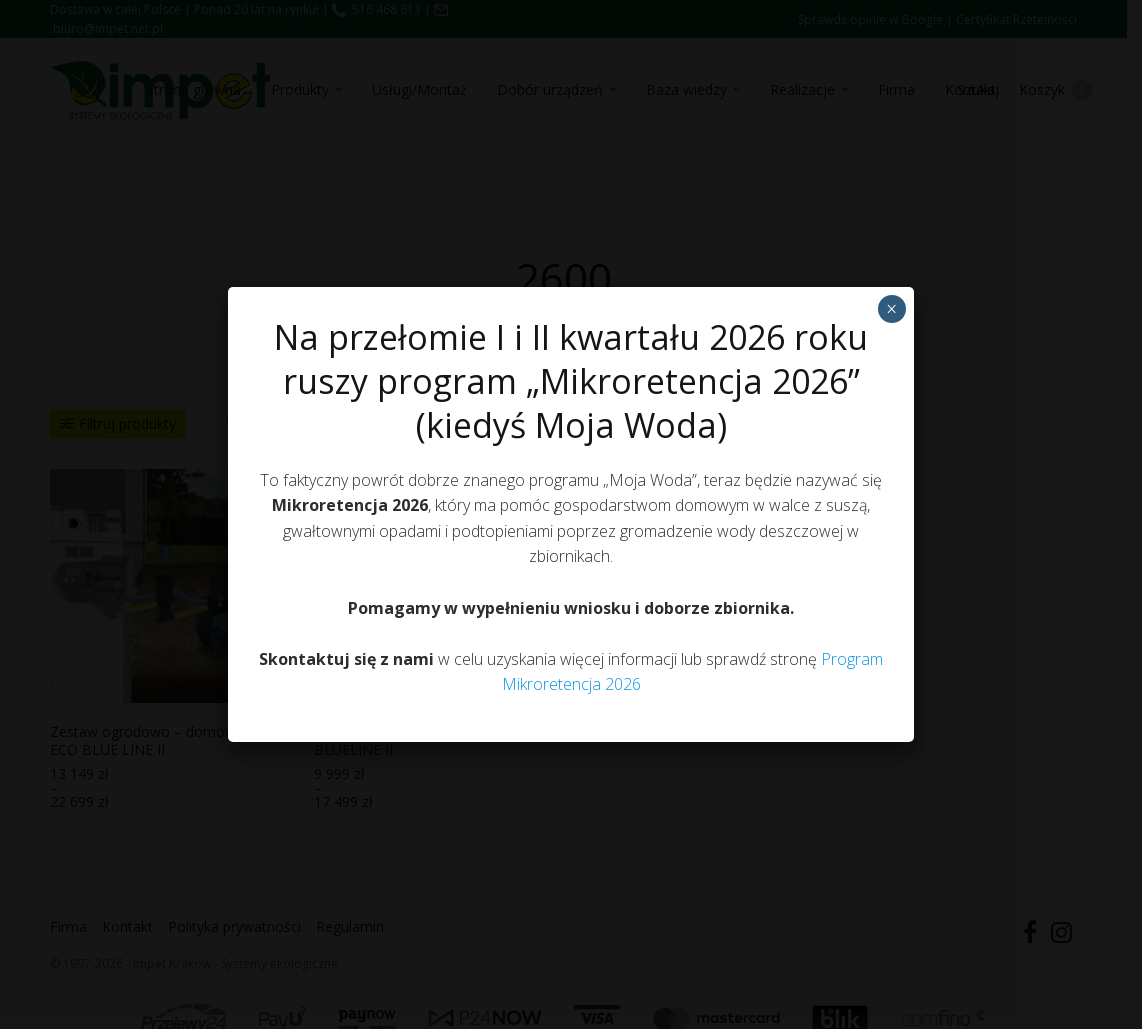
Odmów (566, 578)
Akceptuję (404, 578)
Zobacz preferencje (733, 578)
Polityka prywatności (561, 624)
